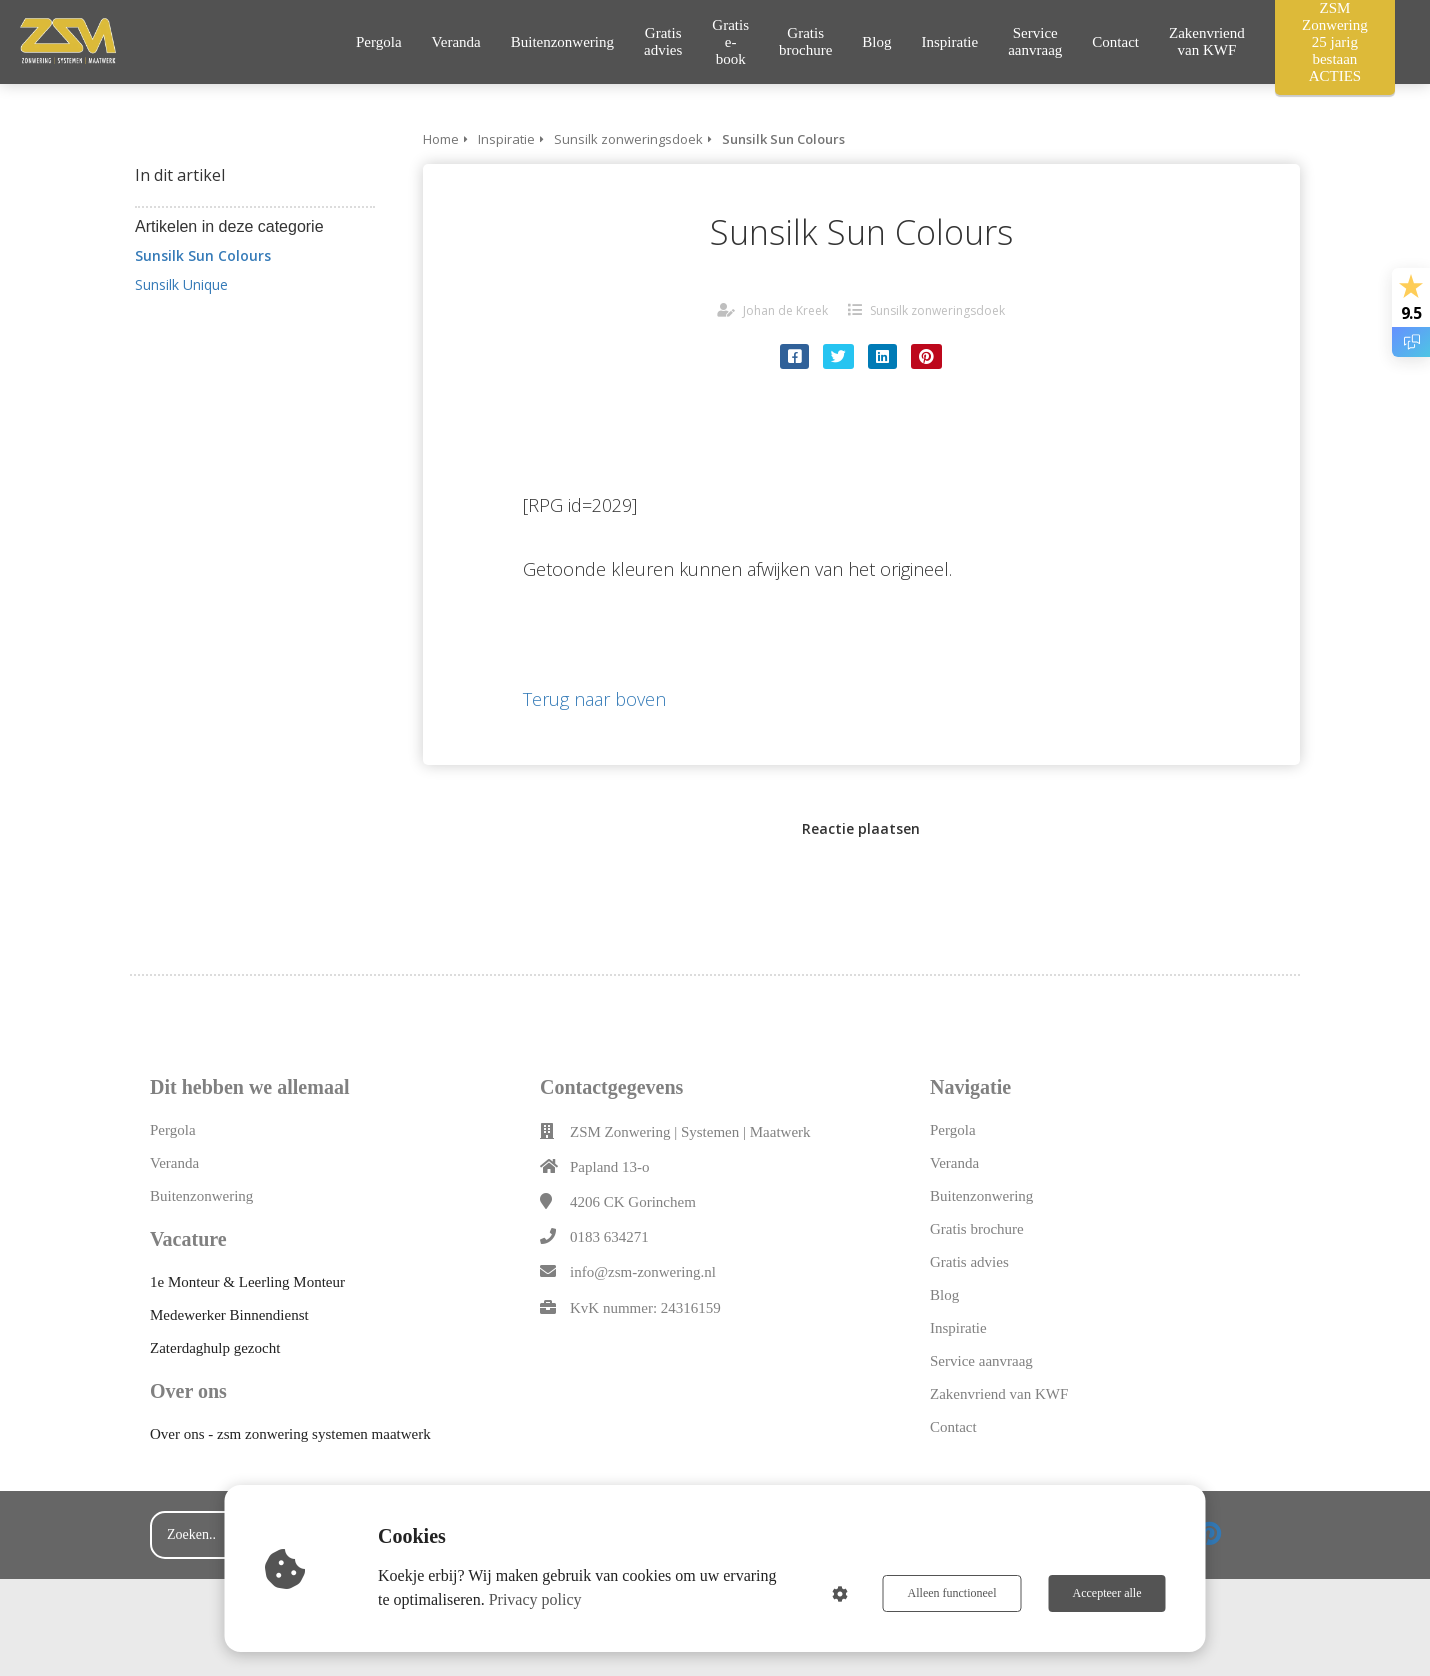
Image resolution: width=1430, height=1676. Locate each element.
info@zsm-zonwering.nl (643, 1272)
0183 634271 (609, 1237)
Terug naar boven (594, 699)
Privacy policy (535, 1599)
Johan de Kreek (785, 310)
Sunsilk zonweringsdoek (937, 310)
